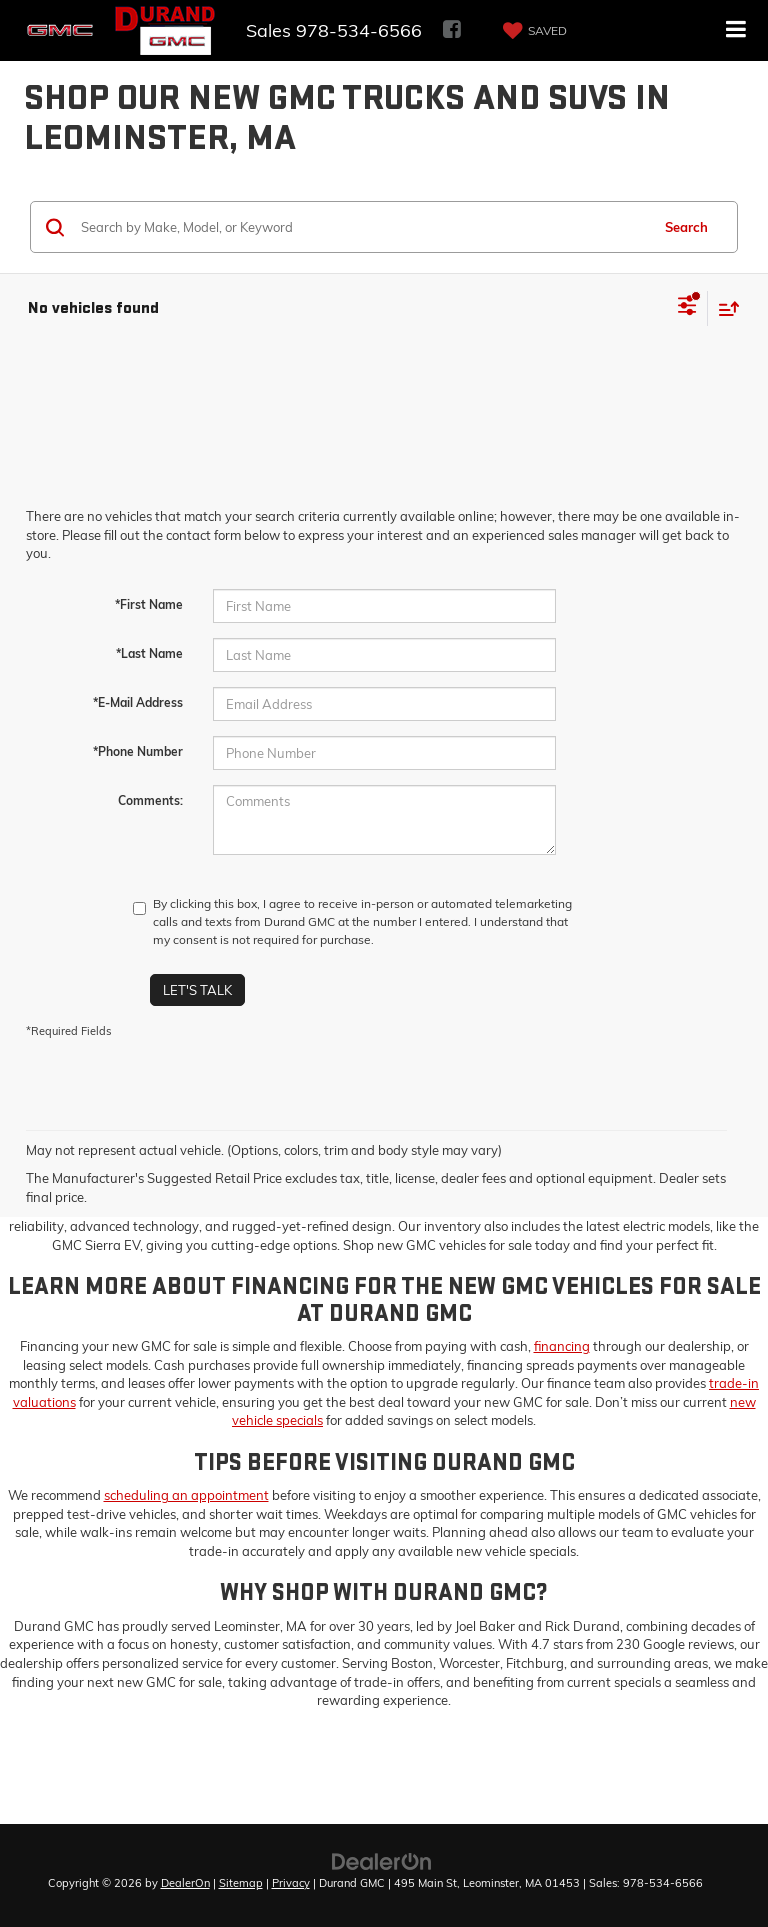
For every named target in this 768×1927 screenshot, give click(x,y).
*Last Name (149, 653)
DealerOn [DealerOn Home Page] (185, 1883)
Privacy (291, 1883)
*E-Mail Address (138, 702)
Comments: (150, 800)
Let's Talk (197, 990)
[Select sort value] (724, 308)
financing (562, 1346)
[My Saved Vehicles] (532, 31)
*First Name (149, 604)
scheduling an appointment (186, 1495)
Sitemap (241, 1883)
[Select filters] (687, 308)
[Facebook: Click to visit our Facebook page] (452, 31)
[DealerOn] (382, 1860)
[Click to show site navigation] (736, 30)
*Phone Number (138, 751)
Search (686, 227)
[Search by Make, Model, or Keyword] (362, 227)
